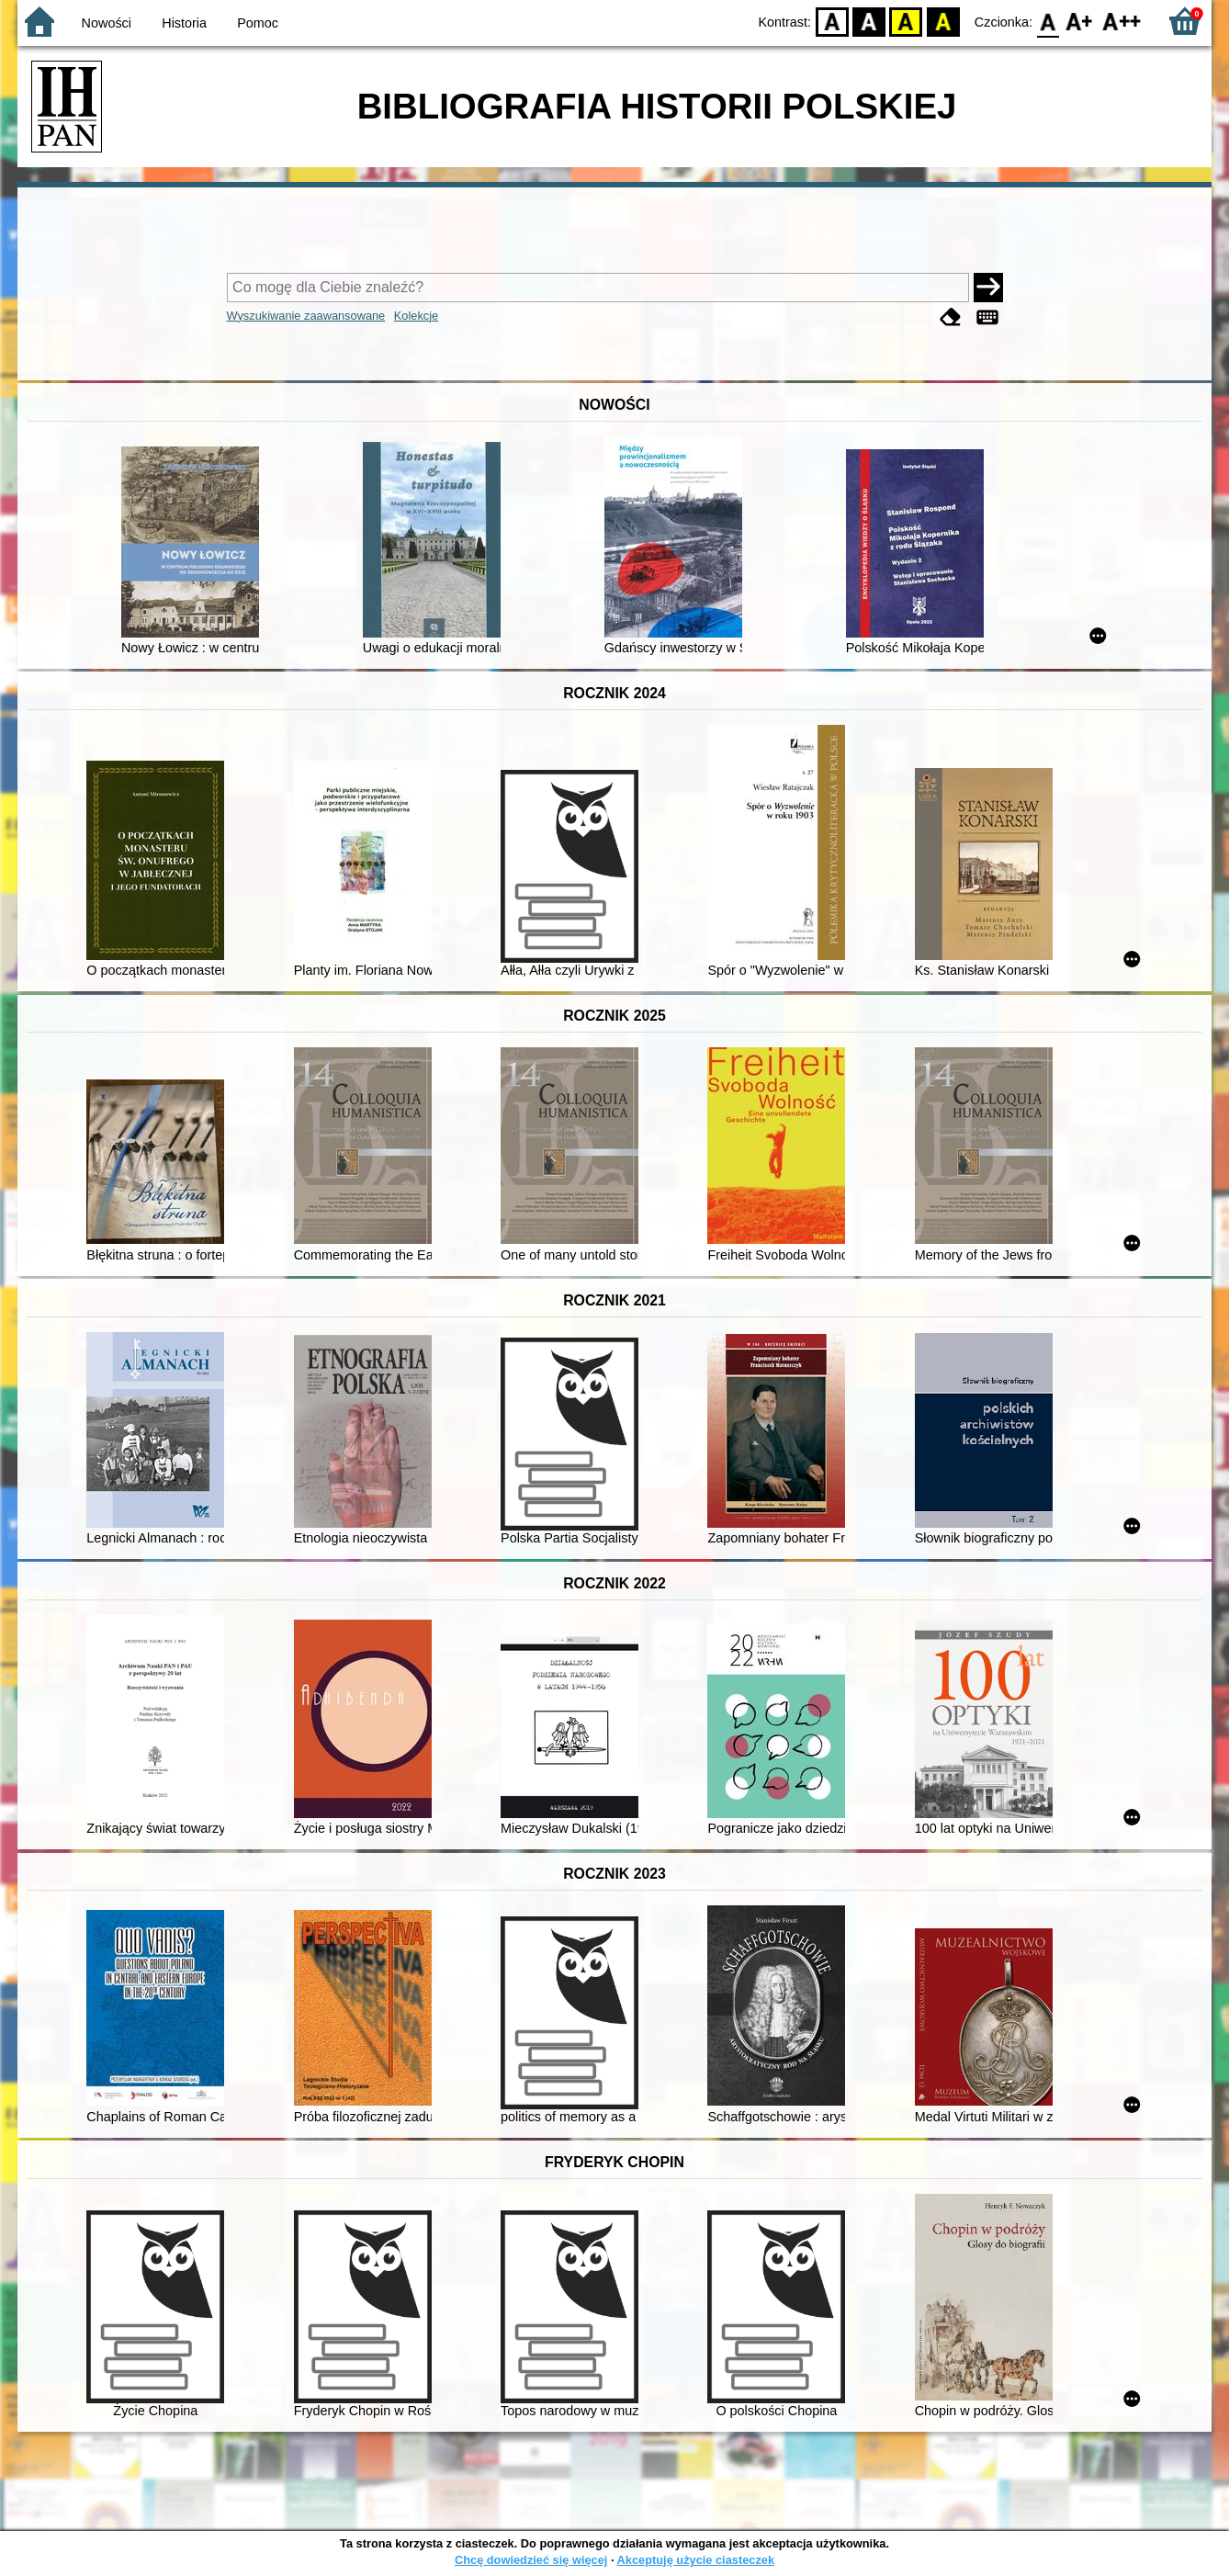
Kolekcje (416, 315)
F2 (1122, 20)
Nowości (106, 23)
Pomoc (257, 23)
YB (906, 20)
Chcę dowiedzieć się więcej (531, 2560)
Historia (184, 23)
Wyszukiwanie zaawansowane (306, 315)
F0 (1047, 20)
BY (943, 20)
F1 (1079, 20)
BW (869, 20)
